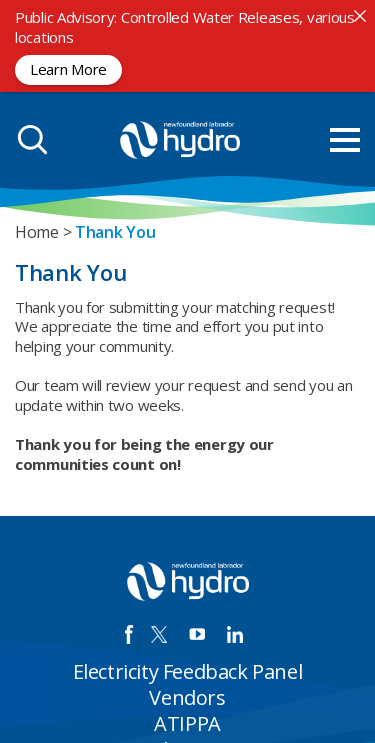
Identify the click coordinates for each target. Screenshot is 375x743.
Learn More (68, 69)
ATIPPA (187, 723)
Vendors (187, 697)
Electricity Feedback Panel (188, 671)
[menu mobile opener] (345, 140)
